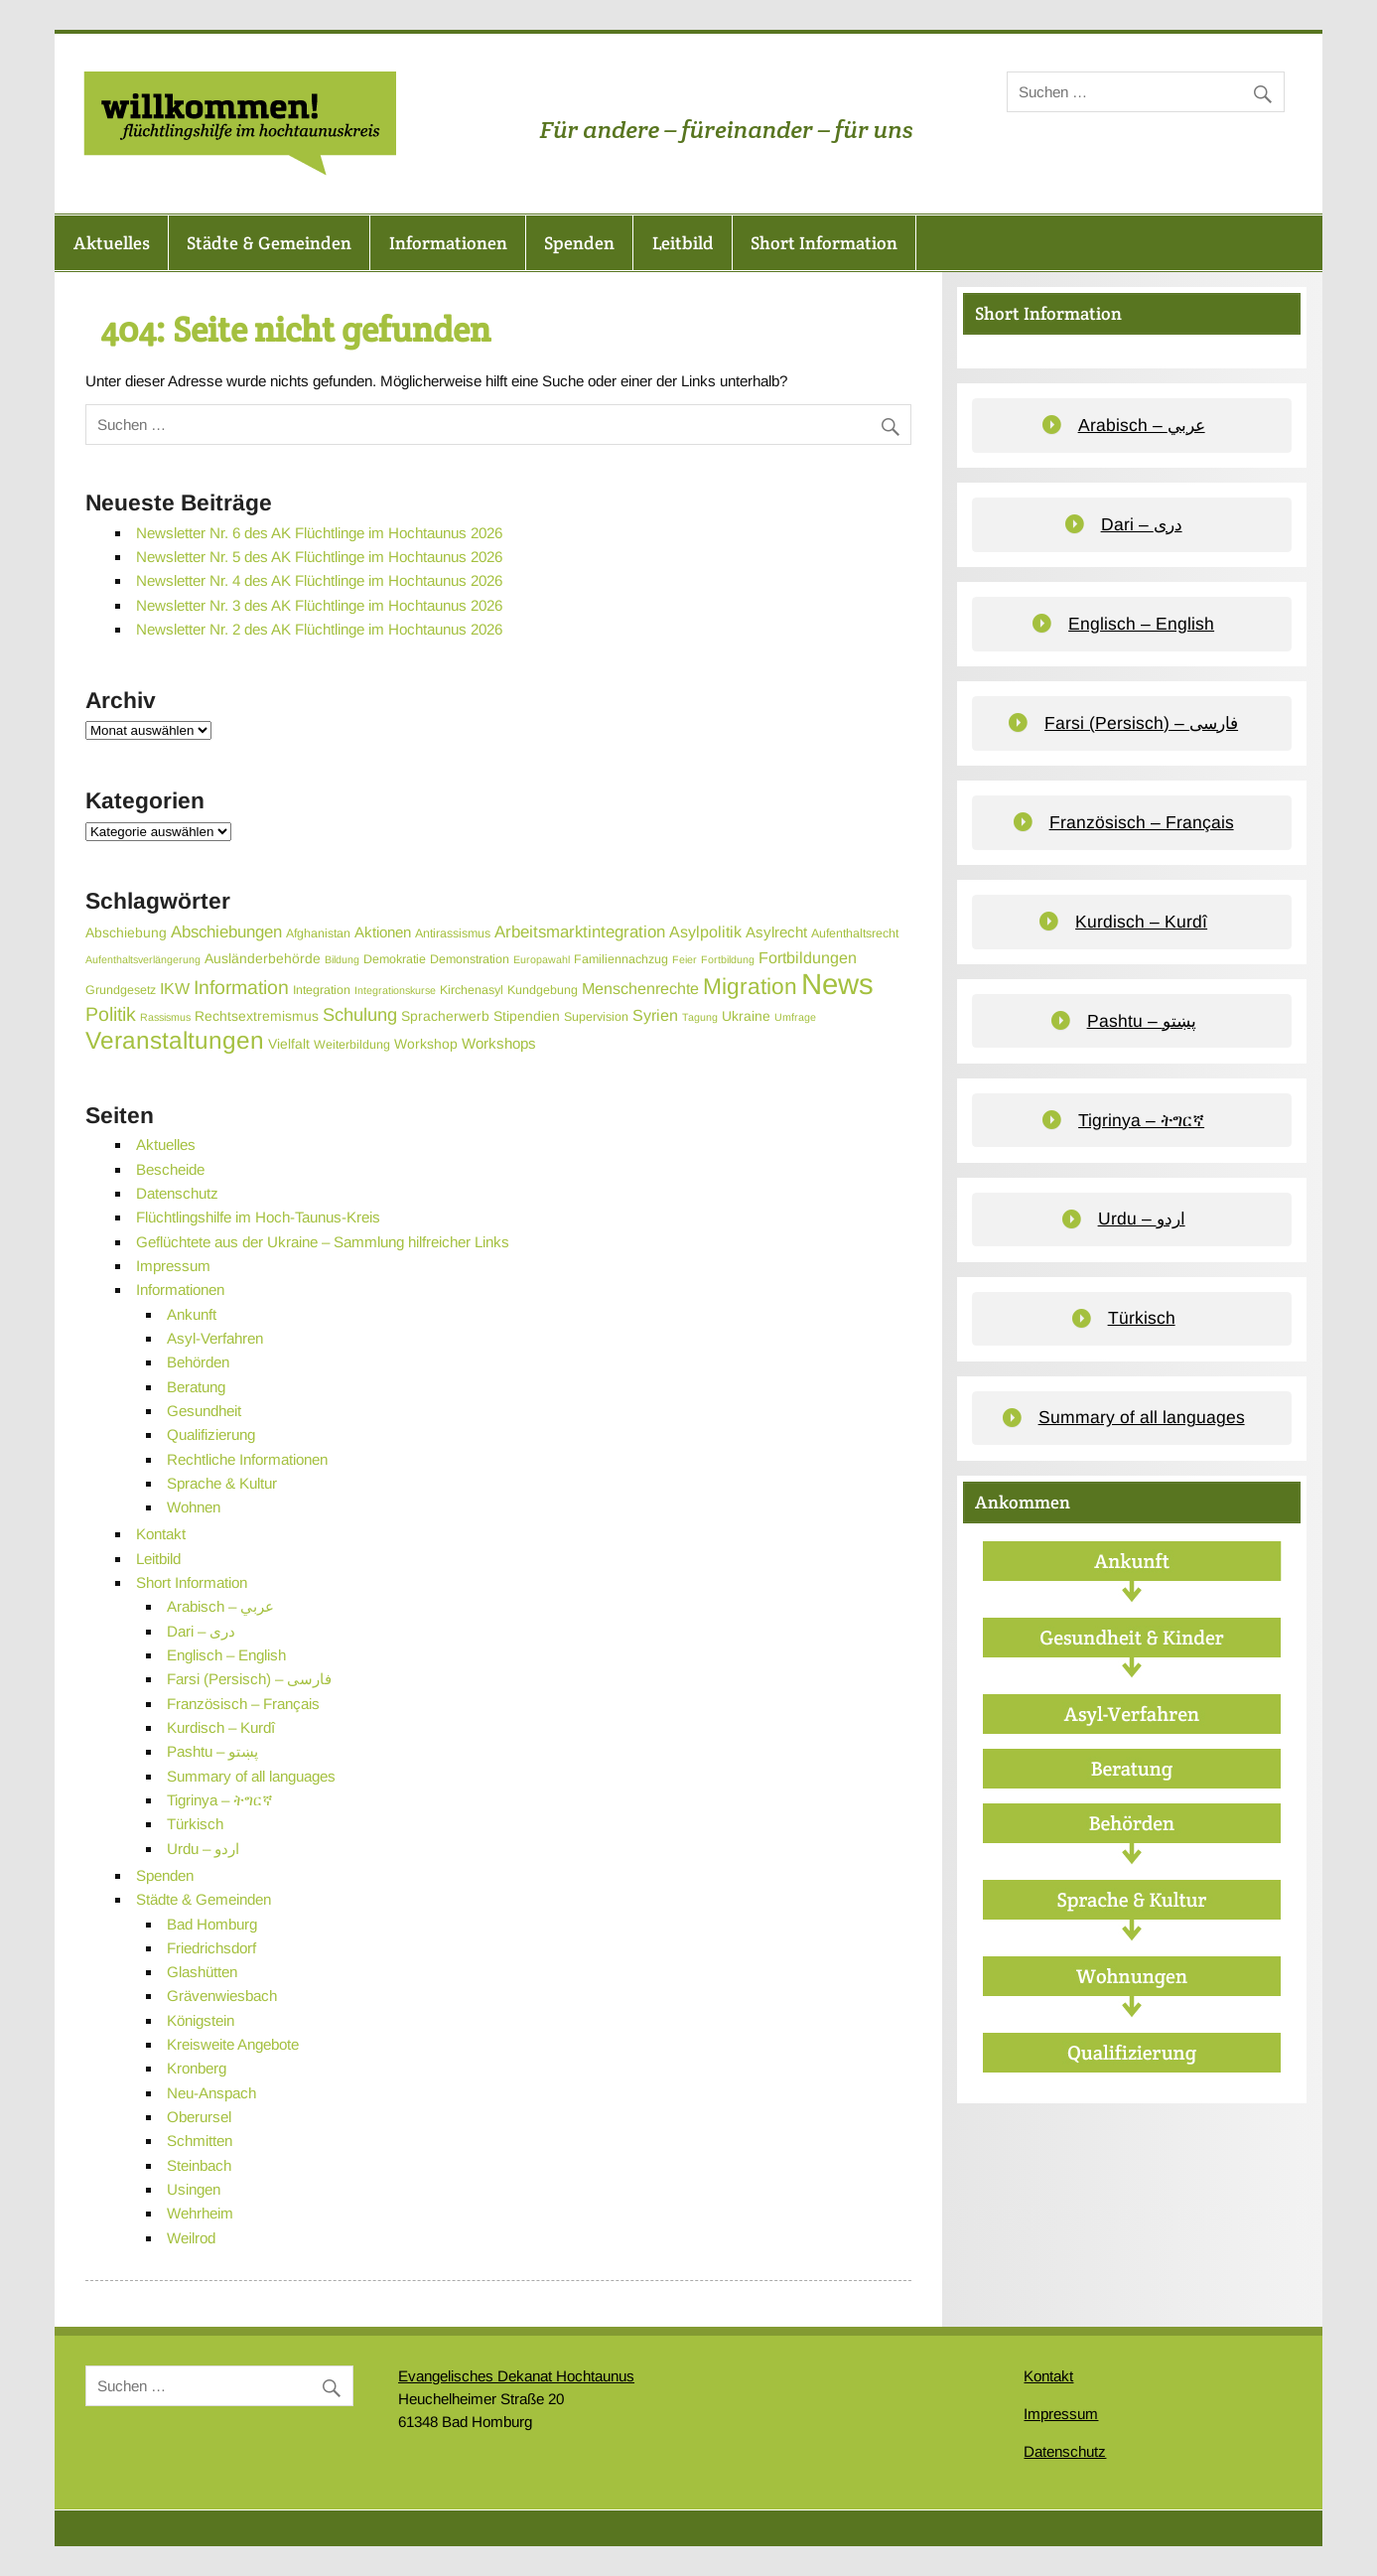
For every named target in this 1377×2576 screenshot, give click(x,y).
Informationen (448, 242)
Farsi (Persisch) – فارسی (249, 1678)
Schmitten (199, 2140)
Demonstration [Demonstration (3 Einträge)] (469, 959)
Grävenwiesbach (222, 1995)
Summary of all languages (251, 1776)
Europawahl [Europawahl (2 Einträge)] (541, 959)
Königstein (200, 2020)
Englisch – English (226, 1654)
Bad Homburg (212, 1924)
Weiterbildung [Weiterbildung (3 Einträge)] (352, 1045)
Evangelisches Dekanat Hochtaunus (516, 2375)
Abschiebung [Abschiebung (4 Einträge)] (126, 932)
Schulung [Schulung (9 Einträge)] (360, 1014)
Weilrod (191, 2237)
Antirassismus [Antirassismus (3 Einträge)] (452, 933)
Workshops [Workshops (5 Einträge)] (499, 1043)
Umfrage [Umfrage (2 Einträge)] (795, 1017)
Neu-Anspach (211, 2092)
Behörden (198, 1362)
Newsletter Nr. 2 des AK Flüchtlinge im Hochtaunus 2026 (319, 629)
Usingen (193, 2189)
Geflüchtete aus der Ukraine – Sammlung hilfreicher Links (322, 1241)
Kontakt (161, 1533)
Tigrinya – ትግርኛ (220, 1799)
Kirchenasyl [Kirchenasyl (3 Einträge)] (471, 990)
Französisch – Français (243, 1703)
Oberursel (199, 2116)
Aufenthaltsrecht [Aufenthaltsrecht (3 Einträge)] (854, 933)
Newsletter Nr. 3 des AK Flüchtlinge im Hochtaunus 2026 (319, 605)
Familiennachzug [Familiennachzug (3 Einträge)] (621, 959)
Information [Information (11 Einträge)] (241, 987)
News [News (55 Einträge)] (837, 983)
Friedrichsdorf (211, 1947)
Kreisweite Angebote (233, 2044)
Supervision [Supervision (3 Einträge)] (596, 1017)
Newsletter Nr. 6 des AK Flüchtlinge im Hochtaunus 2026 (319, 532)
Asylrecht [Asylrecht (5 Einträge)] (776, 932)
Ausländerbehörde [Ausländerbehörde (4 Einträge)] (263, 958)
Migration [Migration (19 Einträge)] (750, 986)
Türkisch (195, 1823)
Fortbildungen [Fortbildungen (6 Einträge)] (807, 957)
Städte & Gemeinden (269, 242)
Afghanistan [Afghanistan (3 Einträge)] (318, 933)
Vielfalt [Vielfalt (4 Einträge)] (289, 1044)
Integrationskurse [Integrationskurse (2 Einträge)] (395, 990)
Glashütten (202, 1971)
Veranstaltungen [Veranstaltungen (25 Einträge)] (174, 1040)
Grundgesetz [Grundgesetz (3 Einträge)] (120, 990)
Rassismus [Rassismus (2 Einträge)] (165, 1017)
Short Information (824, 242)
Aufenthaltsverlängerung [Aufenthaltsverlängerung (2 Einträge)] (143, 959)
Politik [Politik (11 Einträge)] (110, 1014)
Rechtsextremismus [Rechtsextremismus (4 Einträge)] (257, 1016)
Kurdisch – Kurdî (221, 1727)
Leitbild (683, 242)
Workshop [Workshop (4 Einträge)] (426, 1044)
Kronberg (196, 2068)
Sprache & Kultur (222, 1483)
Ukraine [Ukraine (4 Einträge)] (746, 1016)
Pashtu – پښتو (212, 1751)
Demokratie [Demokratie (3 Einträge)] (394, 959)
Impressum (173, 1265)
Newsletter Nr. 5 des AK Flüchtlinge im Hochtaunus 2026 (319, 556)
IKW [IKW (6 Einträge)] (175, 988)
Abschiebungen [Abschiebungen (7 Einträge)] (226, 932)
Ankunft (191, 1314)
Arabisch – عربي (220, 1606)
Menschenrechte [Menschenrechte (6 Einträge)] (640, 988)
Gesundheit (204, 1410)
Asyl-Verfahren (215, 1338)
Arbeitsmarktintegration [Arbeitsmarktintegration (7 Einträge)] (579, 932)
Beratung (196, 1386)
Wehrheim (200, 2213)
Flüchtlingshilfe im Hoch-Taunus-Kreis (258, 1217)
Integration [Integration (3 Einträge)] (321, 990)
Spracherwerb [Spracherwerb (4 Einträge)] (445, 1016)
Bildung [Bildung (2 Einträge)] (342, 959)
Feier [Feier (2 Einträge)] (684, 959)
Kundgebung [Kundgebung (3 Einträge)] (542, 990)
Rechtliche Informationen (247, 1459)
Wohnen (193, 1507)
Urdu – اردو (203, 1848)
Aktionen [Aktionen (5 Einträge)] (382, 932)
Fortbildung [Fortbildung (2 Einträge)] (728, 959)
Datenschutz (177, 1193)
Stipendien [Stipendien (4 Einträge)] (526, 1016)
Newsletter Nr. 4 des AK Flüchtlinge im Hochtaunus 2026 (319, 580)
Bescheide (170, 1169)
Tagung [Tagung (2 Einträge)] (700, 1017)
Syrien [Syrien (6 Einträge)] (655, 1015)
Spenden (579, 242)
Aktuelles (111, 242)
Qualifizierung (211, 1434)
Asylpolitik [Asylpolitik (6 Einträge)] (705, 931)
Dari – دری (201, 1631)
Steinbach (199, 2165)
